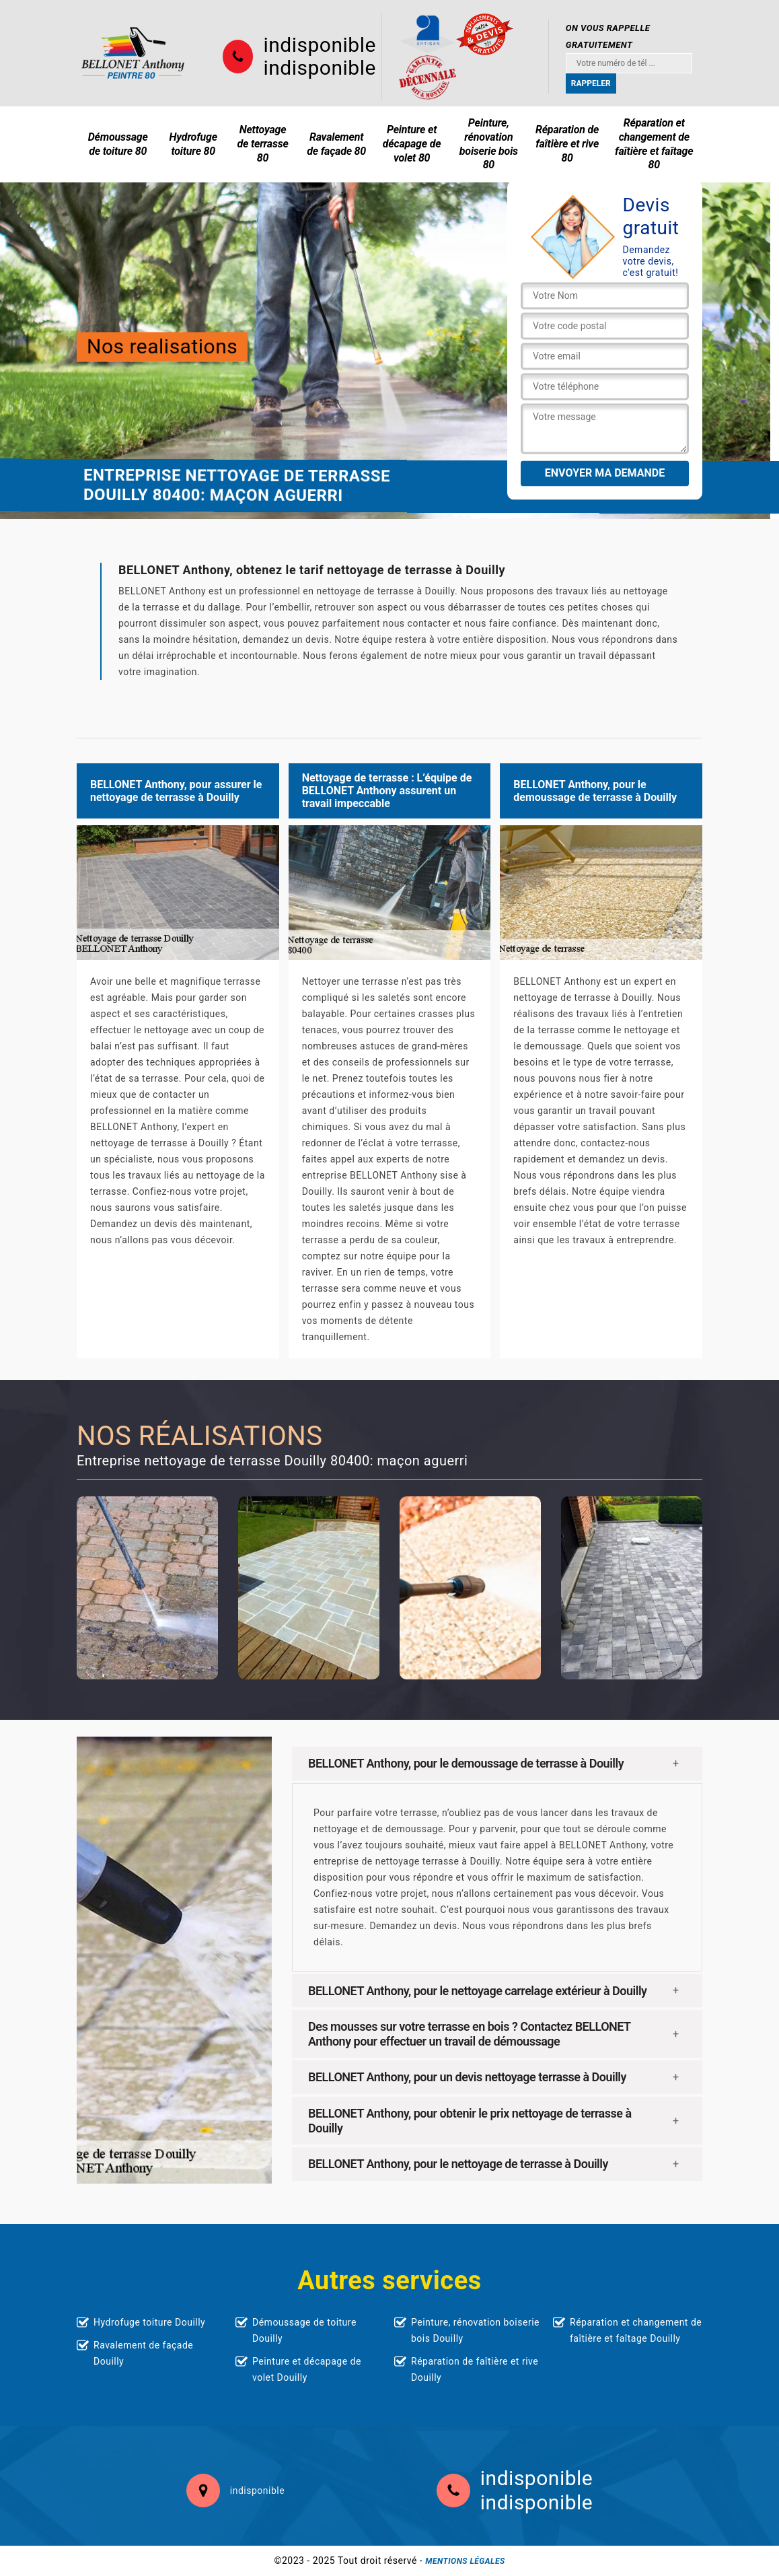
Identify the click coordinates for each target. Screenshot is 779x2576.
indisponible (319, 45)
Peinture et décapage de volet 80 (412, 143)
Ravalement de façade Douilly (143, 2353)
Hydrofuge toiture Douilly (149, 2322)
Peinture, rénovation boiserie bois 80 (488, 143)
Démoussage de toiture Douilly (304, 2330)
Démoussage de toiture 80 (118, 144)
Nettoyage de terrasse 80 (262, 143)
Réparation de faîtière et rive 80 (567, 143)
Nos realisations (162, 346)
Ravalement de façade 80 (336, 144)
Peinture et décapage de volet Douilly (306, 2369)
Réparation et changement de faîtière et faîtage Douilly (636, 2330)
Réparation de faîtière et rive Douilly (474, 2369)
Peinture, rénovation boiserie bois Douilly (475, 2330)
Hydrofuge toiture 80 (193, 144)
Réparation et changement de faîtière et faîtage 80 (654, 143)
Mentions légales (465, 2561)
